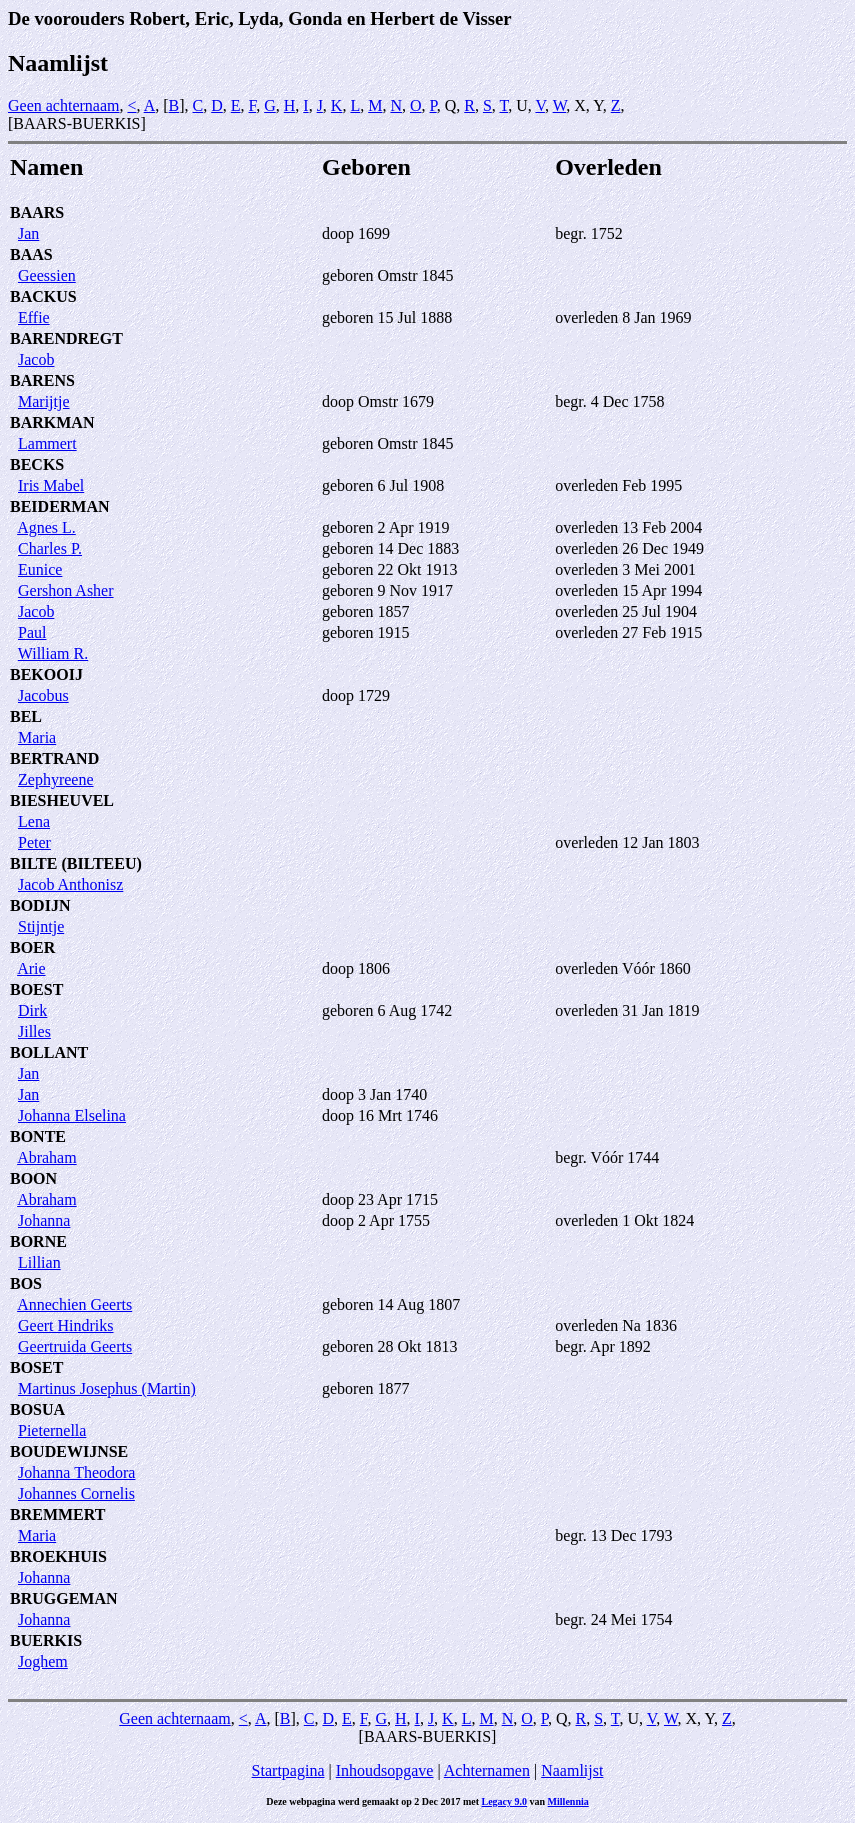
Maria (37, 737)
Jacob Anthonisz (70, 884)
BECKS (37, 464)
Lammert (47, 443)
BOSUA (37, 1409)
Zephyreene (56, 779)
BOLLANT (49, 1052)
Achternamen (487, 1770)
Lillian (39, 1262)
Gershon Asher (66, 590)
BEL (26, 716)
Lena (34, 821)
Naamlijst (572, 1770)
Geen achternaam (63, 105)
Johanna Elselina (72, 1115)
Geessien (47, 275)
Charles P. (50, 548)
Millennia (568, 1801)
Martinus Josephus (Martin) (107, 1388)
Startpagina (288, 1770)
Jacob (36, 359)
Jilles (34, 1031)
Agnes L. (46, 527)
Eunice (40, 569)
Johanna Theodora (76, 1472)
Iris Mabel (51, 485)
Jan (28, 233)
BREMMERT (57, 1514)
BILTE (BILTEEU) (76, 863)
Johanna (44, 1220)
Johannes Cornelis (76, 1493)
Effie (34, 317)
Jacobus (43, 695)
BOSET (36, 1367)
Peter (34, 842)
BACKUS (43, 296)
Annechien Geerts (74, 1304)
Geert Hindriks (66, 1325)
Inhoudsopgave (385, 1770)
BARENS (42, 380)
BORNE (38, 1241)
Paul (32, 632)
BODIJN (40, 905)
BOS (26, 1283)
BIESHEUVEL (62, 800)
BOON (33, 1178)
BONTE (38, 1136)
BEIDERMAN (60, 506)
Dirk (32, 1010)
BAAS (31, 254)
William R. (53, 653)
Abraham (47, 1157)
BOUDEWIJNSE (69, 1451)
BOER (32, 947)
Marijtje (44, 401)
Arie (31, 968)
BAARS (37, 212)
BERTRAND (54, 758)
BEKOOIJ (46, 674)
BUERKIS (46, 1640)
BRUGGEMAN (64, 1598)
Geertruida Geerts (75, 1346)
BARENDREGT (66, 338)
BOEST (36, 989)
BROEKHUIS (58, 1556)
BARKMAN (52, 422)
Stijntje (41, 926)
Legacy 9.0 (505, 1801)
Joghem (43, 1661)
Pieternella (52, 1430)
